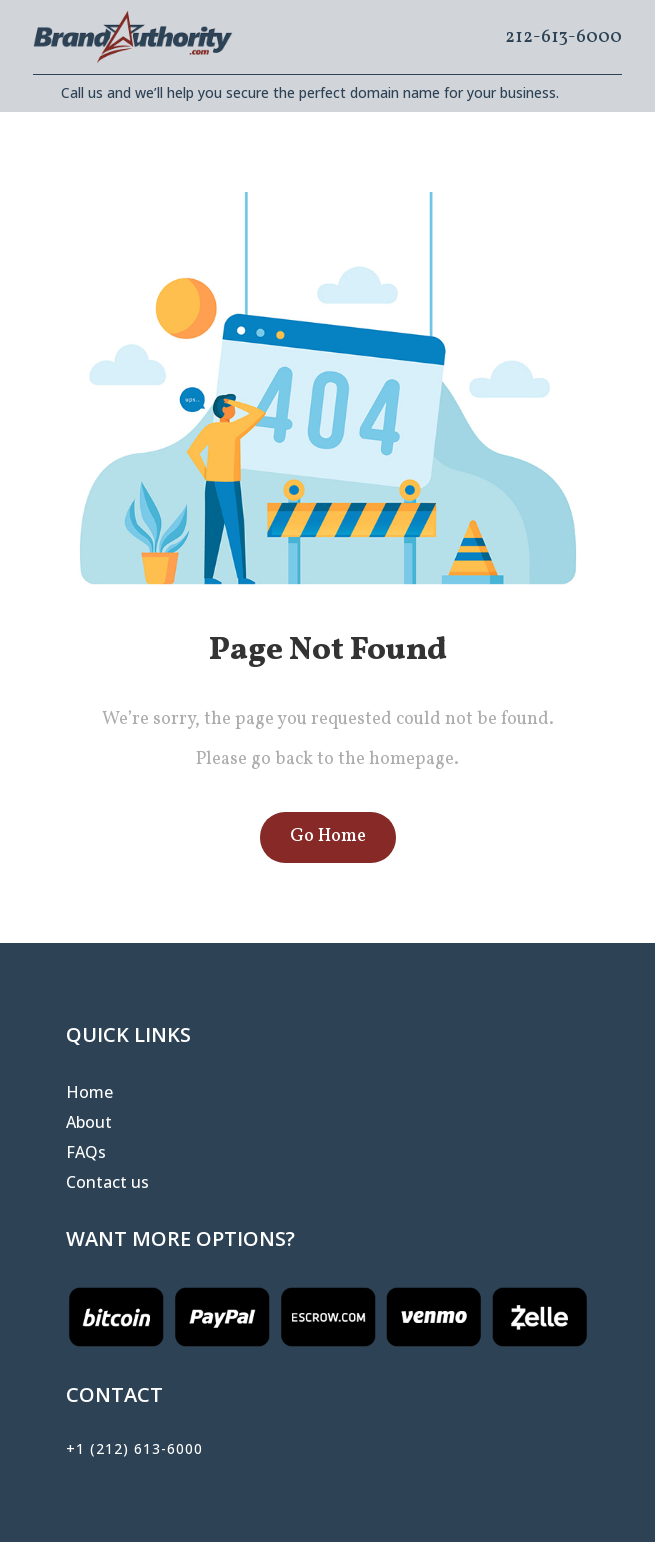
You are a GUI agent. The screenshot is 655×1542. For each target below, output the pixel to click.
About (89, 1124)
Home (89, 1094)
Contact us (107, 1184)
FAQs (86, 1154)
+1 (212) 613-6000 (134, 1448)
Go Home (328, 836)
